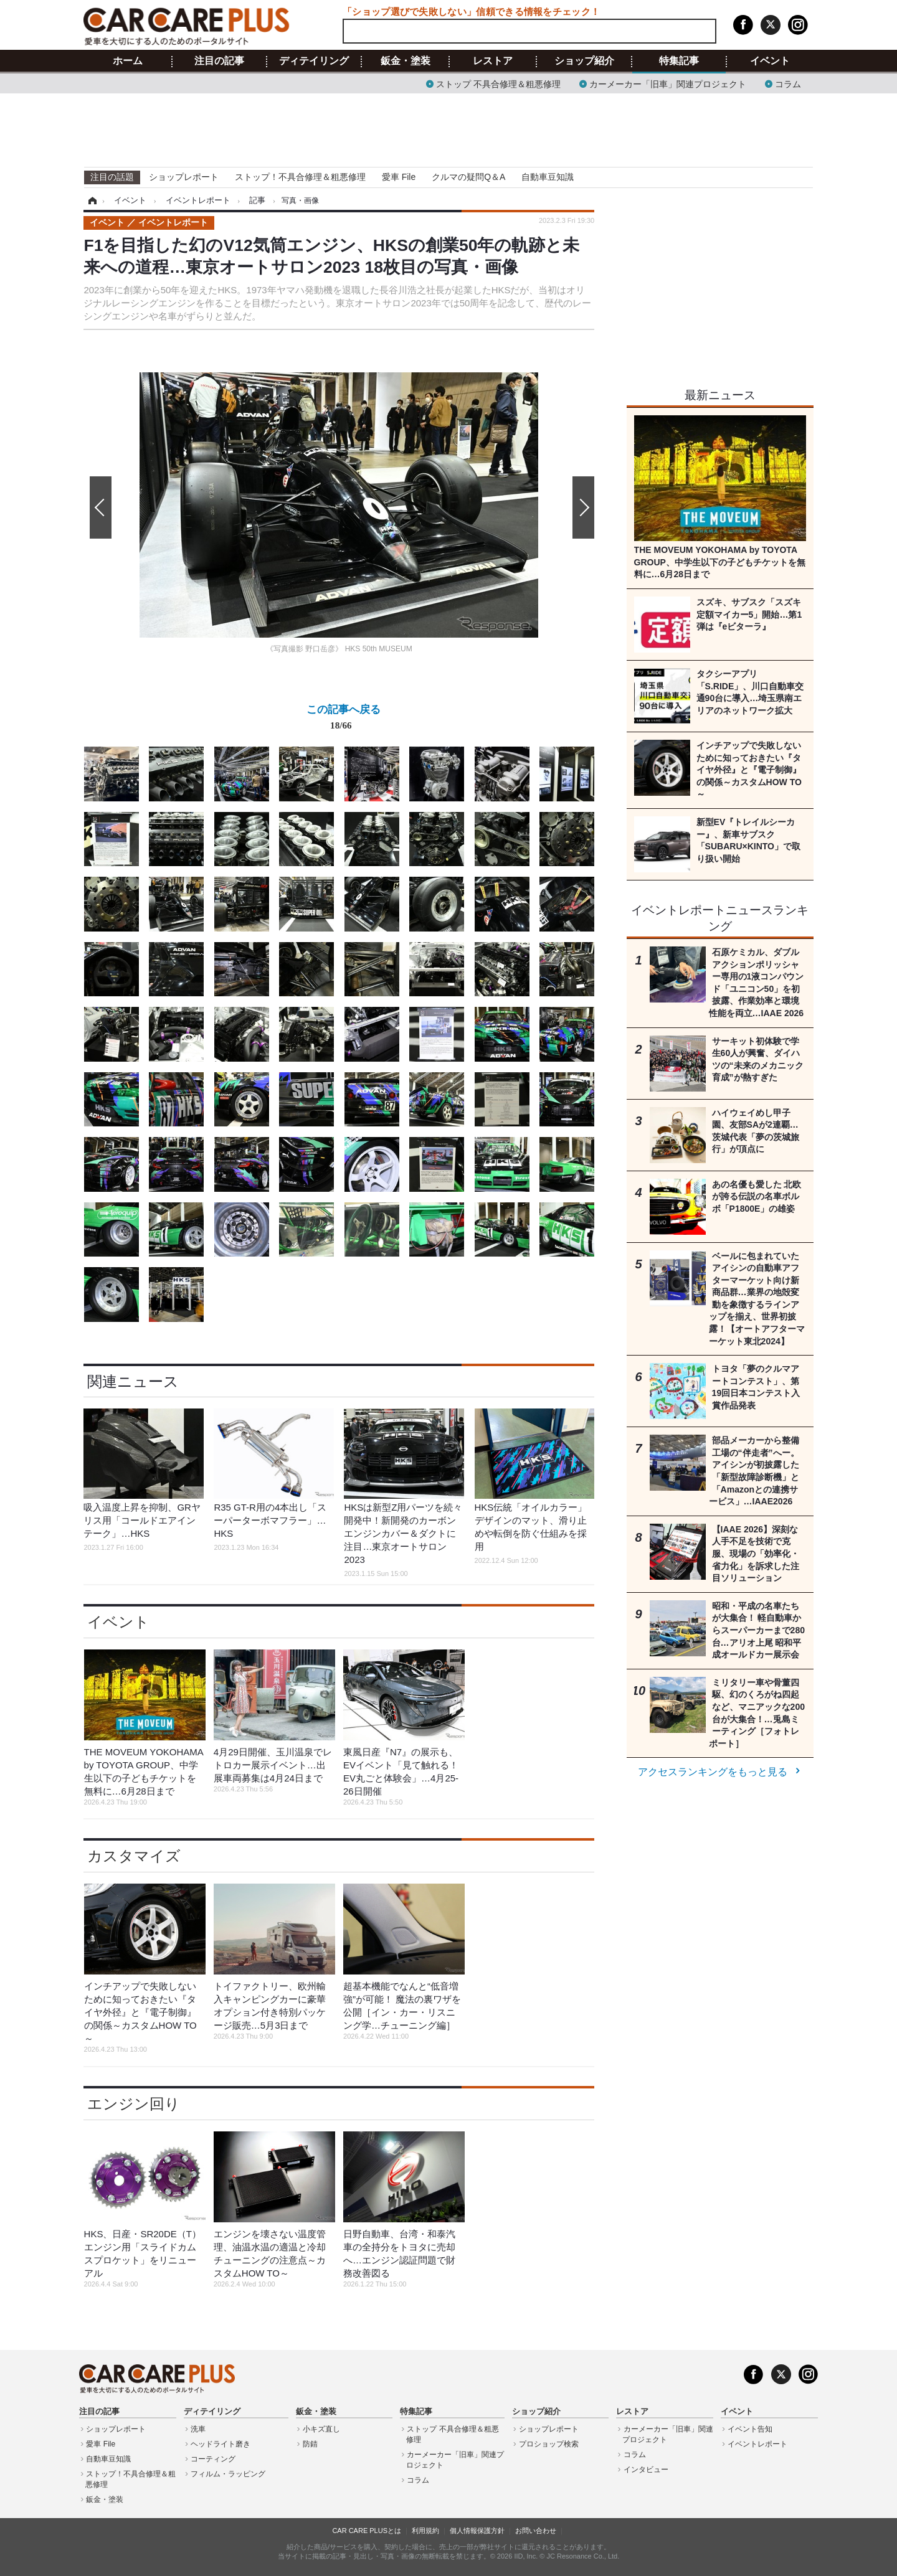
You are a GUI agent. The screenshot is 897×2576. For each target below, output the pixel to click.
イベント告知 (750, 2429)
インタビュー (646, 2469)
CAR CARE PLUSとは (366, 2530)
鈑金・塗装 (405, 61)
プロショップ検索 (549, 2444)
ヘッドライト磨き (220, 2444)
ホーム (128, 61)
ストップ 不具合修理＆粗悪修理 (498, 83)
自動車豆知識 (547, 177)
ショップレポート (184, 177)
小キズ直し (321, 2429)
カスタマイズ (134, 1855)
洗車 (198, 2429)
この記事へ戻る (343, 720)
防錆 (310, 2444)
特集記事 (679, 61)
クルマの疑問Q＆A (468, 177)
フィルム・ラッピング (228, 2474)
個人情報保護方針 (477, 2530)
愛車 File (398, 177)
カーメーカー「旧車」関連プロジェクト (667, 83)
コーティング (213, 2459)
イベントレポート (757, 2444)
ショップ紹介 (584, 61)
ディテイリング (314, 61)
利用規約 (425, 2530)
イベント (770, 61)
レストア (493, 61)
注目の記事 (219, 61)
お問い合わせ (535, 2530)
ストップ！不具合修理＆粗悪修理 (300, 177)
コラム (788, 83)
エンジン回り (133, 2103)
